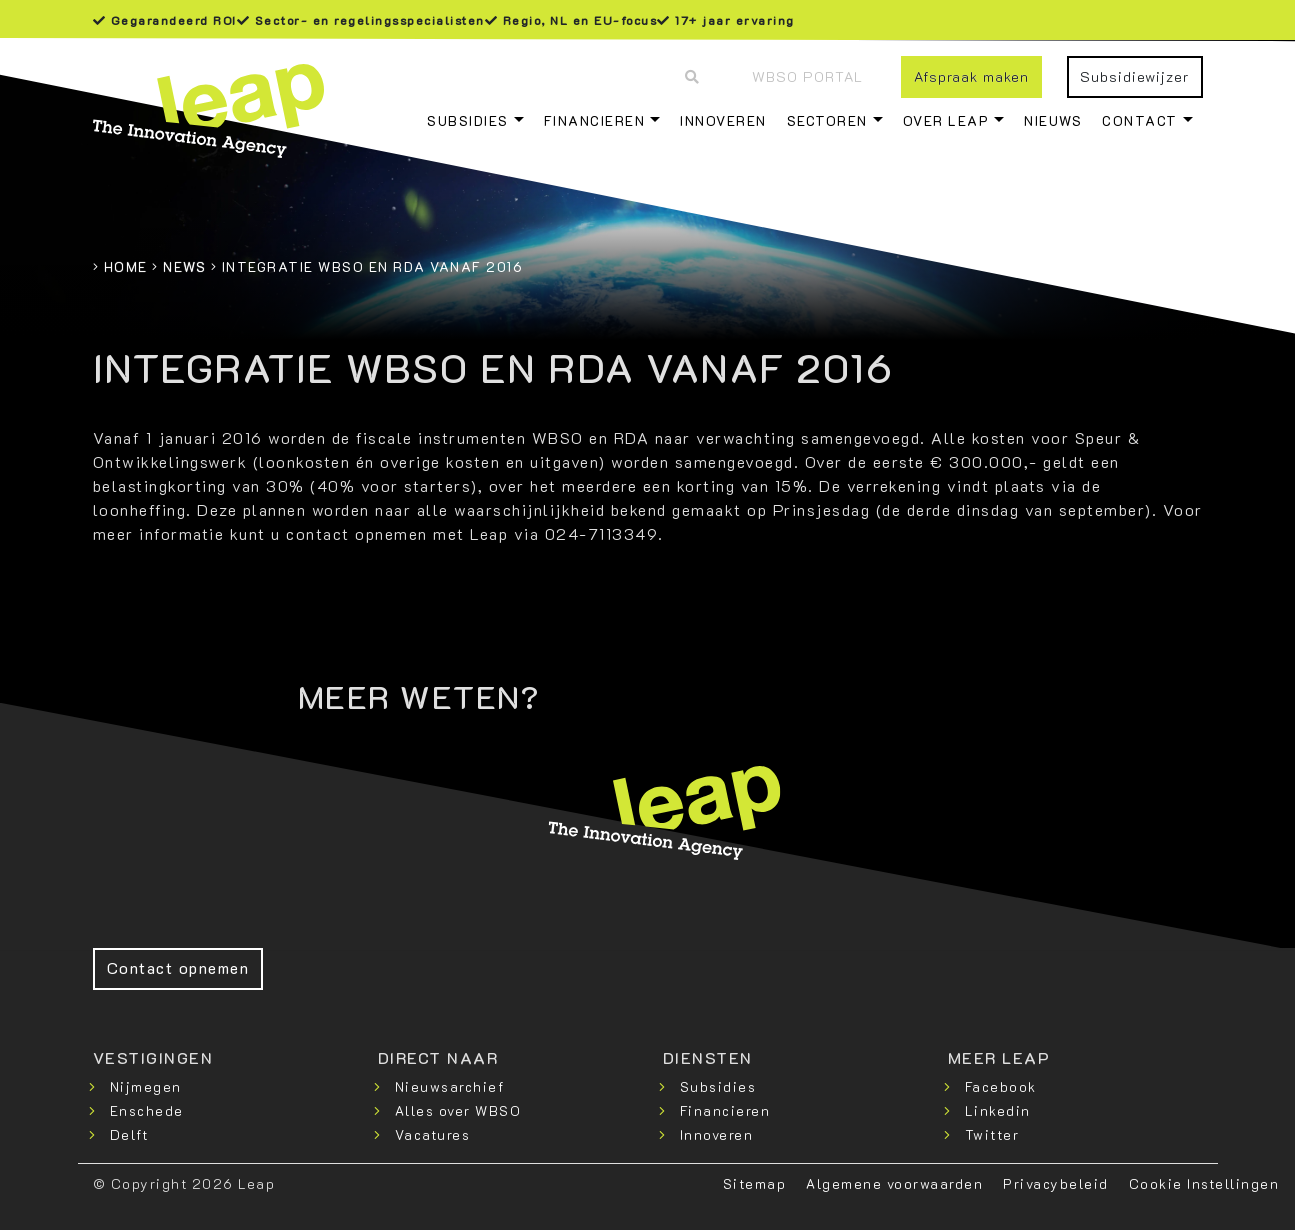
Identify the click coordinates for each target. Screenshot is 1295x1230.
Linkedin (998, 1110)
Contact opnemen (178, 967)
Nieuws (1053, 120)
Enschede (147, 1110)
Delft (129, 1134)
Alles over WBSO (458, 1110)
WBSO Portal (807, 76)
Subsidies (468, 120)
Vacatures (433, 1134)
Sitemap (755, 1183)
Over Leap (946, 120)
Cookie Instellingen (1204, 1183)
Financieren (595, 120)
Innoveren (723, 120)
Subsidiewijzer (1134, 76)
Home (126, 266)
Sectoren (827, 120)
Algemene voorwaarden (894, 1183)
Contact (1140, 120)
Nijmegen (146, 1086)
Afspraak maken (971, 76)
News (184, 266)
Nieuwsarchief (450, 1086)
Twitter (992, 1134)
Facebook (1001, 1086)
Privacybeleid (1056, 1183)
